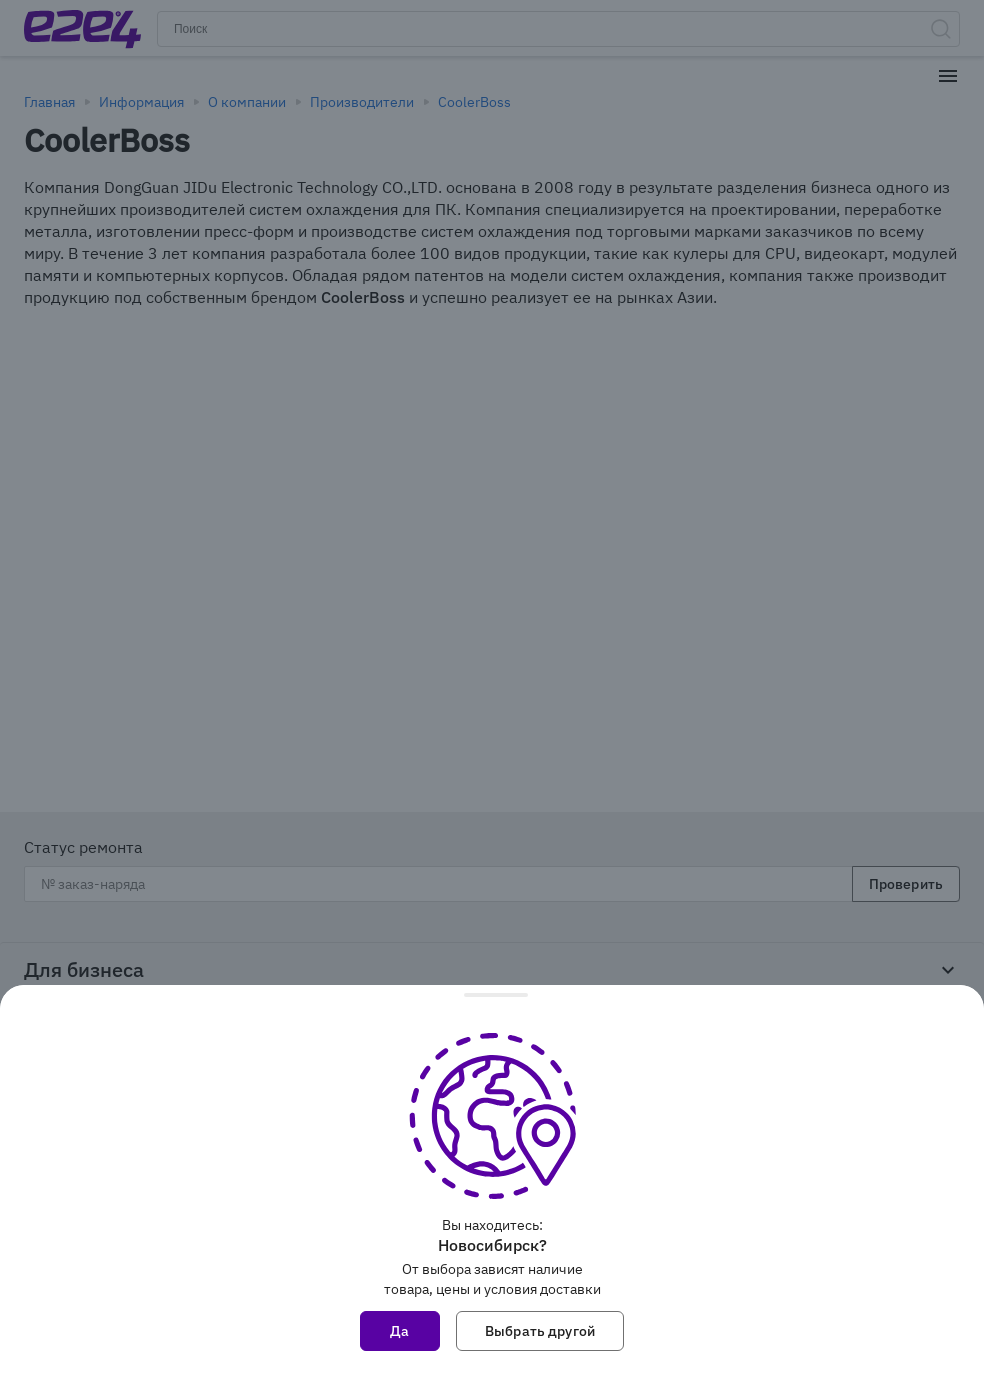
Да (399, 1331)
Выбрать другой (540, 1331)
